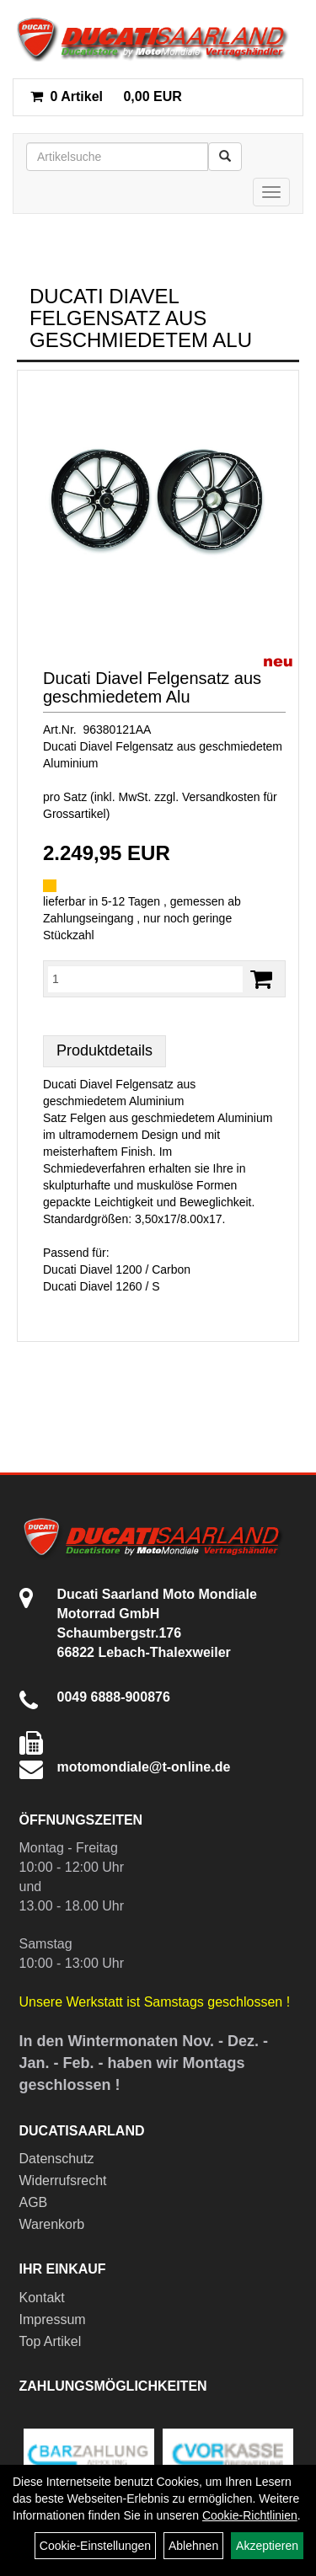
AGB (33, 2202)
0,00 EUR (106, 96)
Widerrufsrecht (63, 2180)
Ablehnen (193, 2545)
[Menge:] (145, 978)
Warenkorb (52, 2224)
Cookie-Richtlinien (249, 2515)
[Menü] (271, 192)
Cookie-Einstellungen (95, 2545)
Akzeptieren (267, 2545)
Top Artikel (50, 2341)
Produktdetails (104, 1050)
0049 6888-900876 (113, 1697)
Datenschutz (56, 2158)
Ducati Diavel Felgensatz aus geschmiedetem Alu (152, 687)
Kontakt (42, 2297)
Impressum (52, 2319)
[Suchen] (225, 156)
